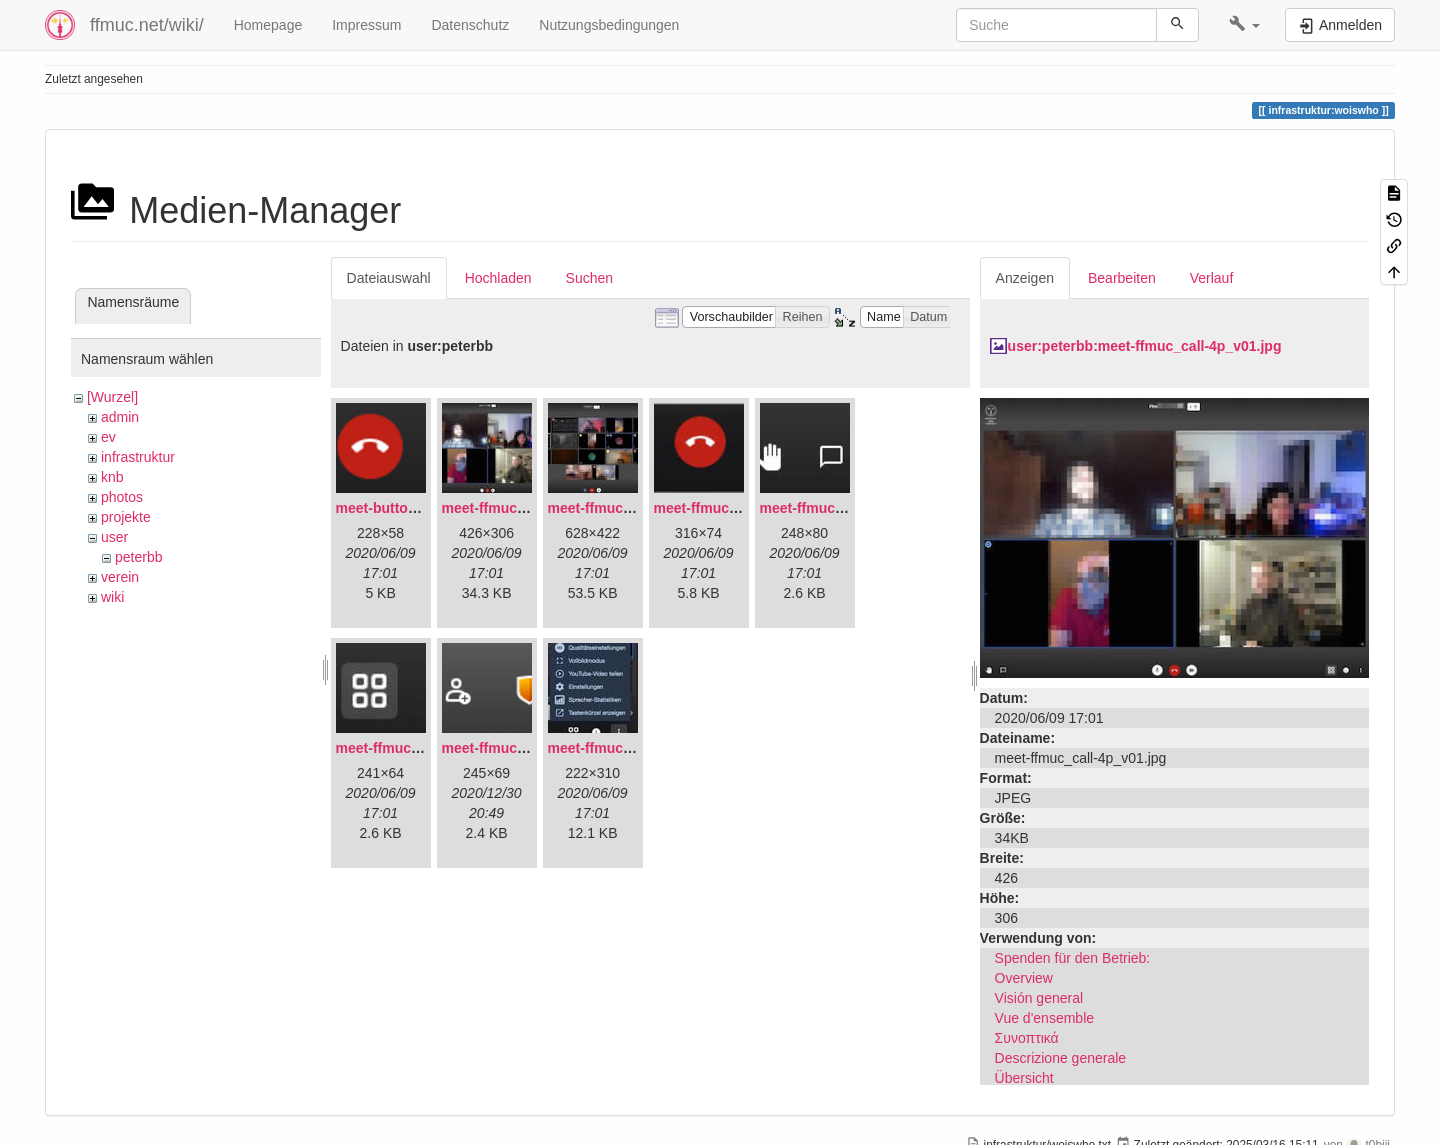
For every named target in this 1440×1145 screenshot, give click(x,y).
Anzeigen (1025, 278)
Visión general (1039, 998)
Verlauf (1212, 278)
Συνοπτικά (1027, 1038)
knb (112, 477)
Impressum (366, 25)
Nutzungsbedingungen (609, 25)
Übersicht (1024, 1078)
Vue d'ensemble (1044, 1018)
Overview (1024, 978)
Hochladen (498, 278)
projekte (126, 517)
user (114, 537)
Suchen (589, 278)
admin (120, 417)
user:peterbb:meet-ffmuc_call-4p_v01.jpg (1145, 346)
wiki (112, 597)
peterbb (138, 557)
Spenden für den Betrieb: (1073, 958)
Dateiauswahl (389, 278)
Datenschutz (470, 25)
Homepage (268, 25)
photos (122, 497)
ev (108, 437)
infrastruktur (138, 457)
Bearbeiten (1122, 278)
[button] (1244, 25)
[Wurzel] (112, 397)
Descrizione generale (1061, 1058)
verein (120, 577)
